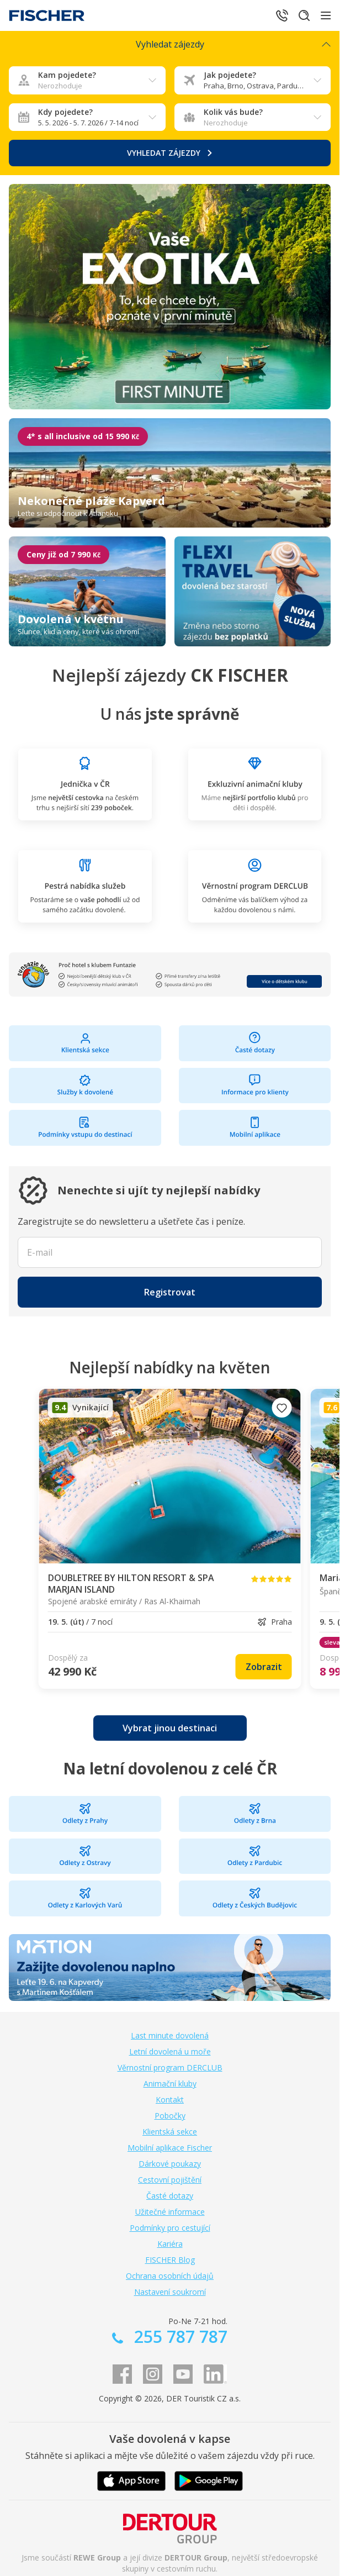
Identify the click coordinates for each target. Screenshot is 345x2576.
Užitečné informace (170, 2211)
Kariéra (170, 2243)
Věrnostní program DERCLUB (170, 2067)
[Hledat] (304, 15)
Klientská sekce (169, 2131)
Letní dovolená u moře (170, 2051)
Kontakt (170, 2099)
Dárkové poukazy (170, 2163)
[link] (264, 1666)
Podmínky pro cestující (170, 2227)
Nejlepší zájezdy (170, 675)
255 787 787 (178, 2336)
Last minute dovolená (170, 2035)
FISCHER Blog (170, 2259)
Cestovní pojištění (169, 2179)
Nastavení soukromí (170, 2292)
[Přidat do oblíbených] (282, 1408)
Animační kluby (170, 2083)
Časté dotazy (169, 2195)
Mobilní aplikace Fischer (170, 2147)
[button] (170, 1292)
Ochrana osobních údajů (170, 2276)
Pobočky (170, 2115)
